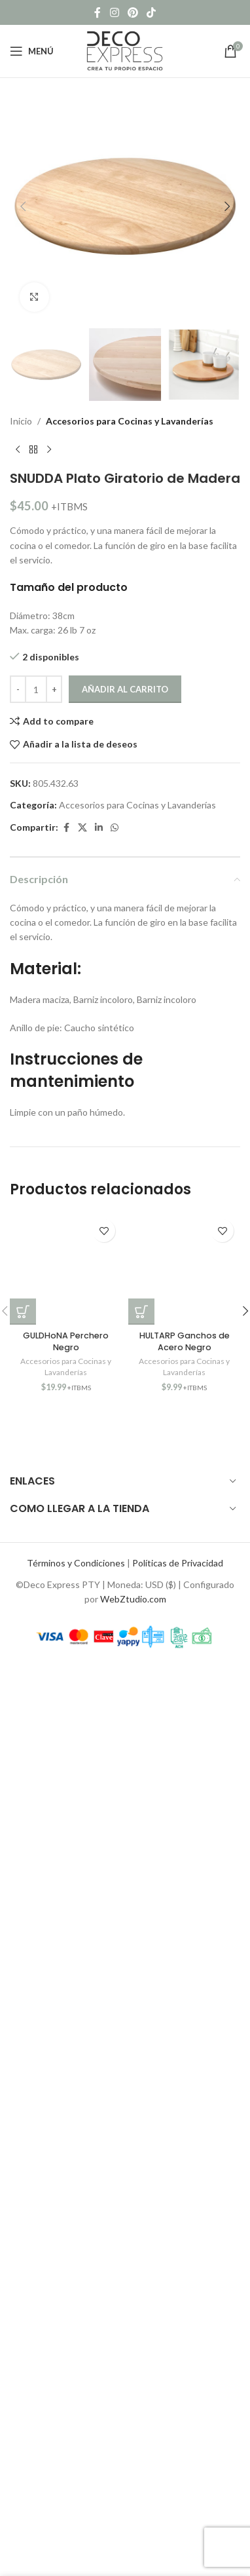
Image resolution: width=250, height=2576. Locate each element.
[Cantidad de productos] (36, 689)
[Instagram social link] (114, 12)
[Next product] (49, 449)
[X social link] (82, 828)
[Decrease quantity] (18, 689)
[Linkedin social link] (99, 828)
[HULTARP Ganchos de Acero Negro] (184, 1269)
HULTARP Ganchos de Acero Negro (184, 1341)
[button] (23, 206)
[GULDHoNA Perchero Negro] (66, 1269)
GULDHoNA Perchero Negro (66, 1341)
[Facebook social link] (97, 12)
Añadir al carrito (125, 689)
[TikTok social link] (151, 12)
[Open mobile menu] (31, 51)
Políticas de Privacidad (177, 1562)
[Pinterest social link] (132, 12)
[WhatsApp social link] (114, 828)
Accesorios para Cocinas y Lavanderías (129, 420)
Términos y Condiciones (76, 1562)
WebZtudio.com (133, 1598)
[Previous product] (18, 449)
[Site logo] (125, 50)
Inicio (21, 420)
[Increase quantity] (54, 689)
